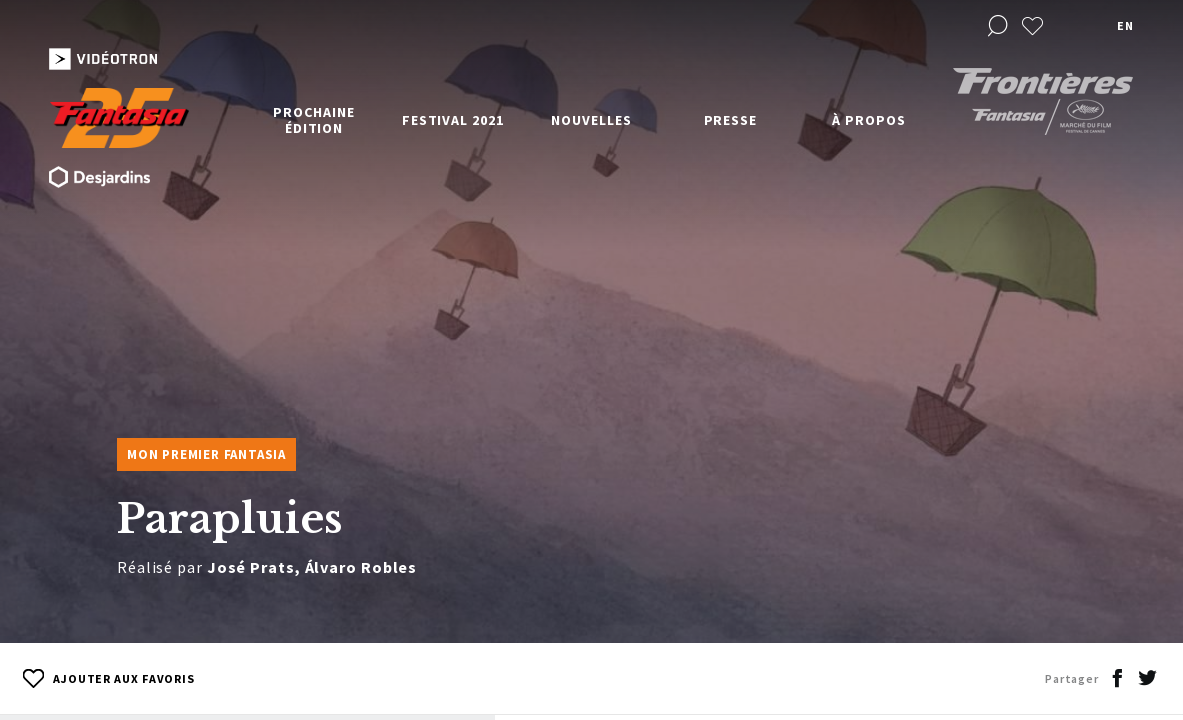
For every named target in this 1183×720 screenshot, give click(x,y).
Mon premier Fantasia (206, 454)
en (1125, 25)
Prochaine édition (313, 120)
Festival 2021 (453, 120)
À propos (868, 120)
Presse (730, 120)
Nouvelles (591, 120)
